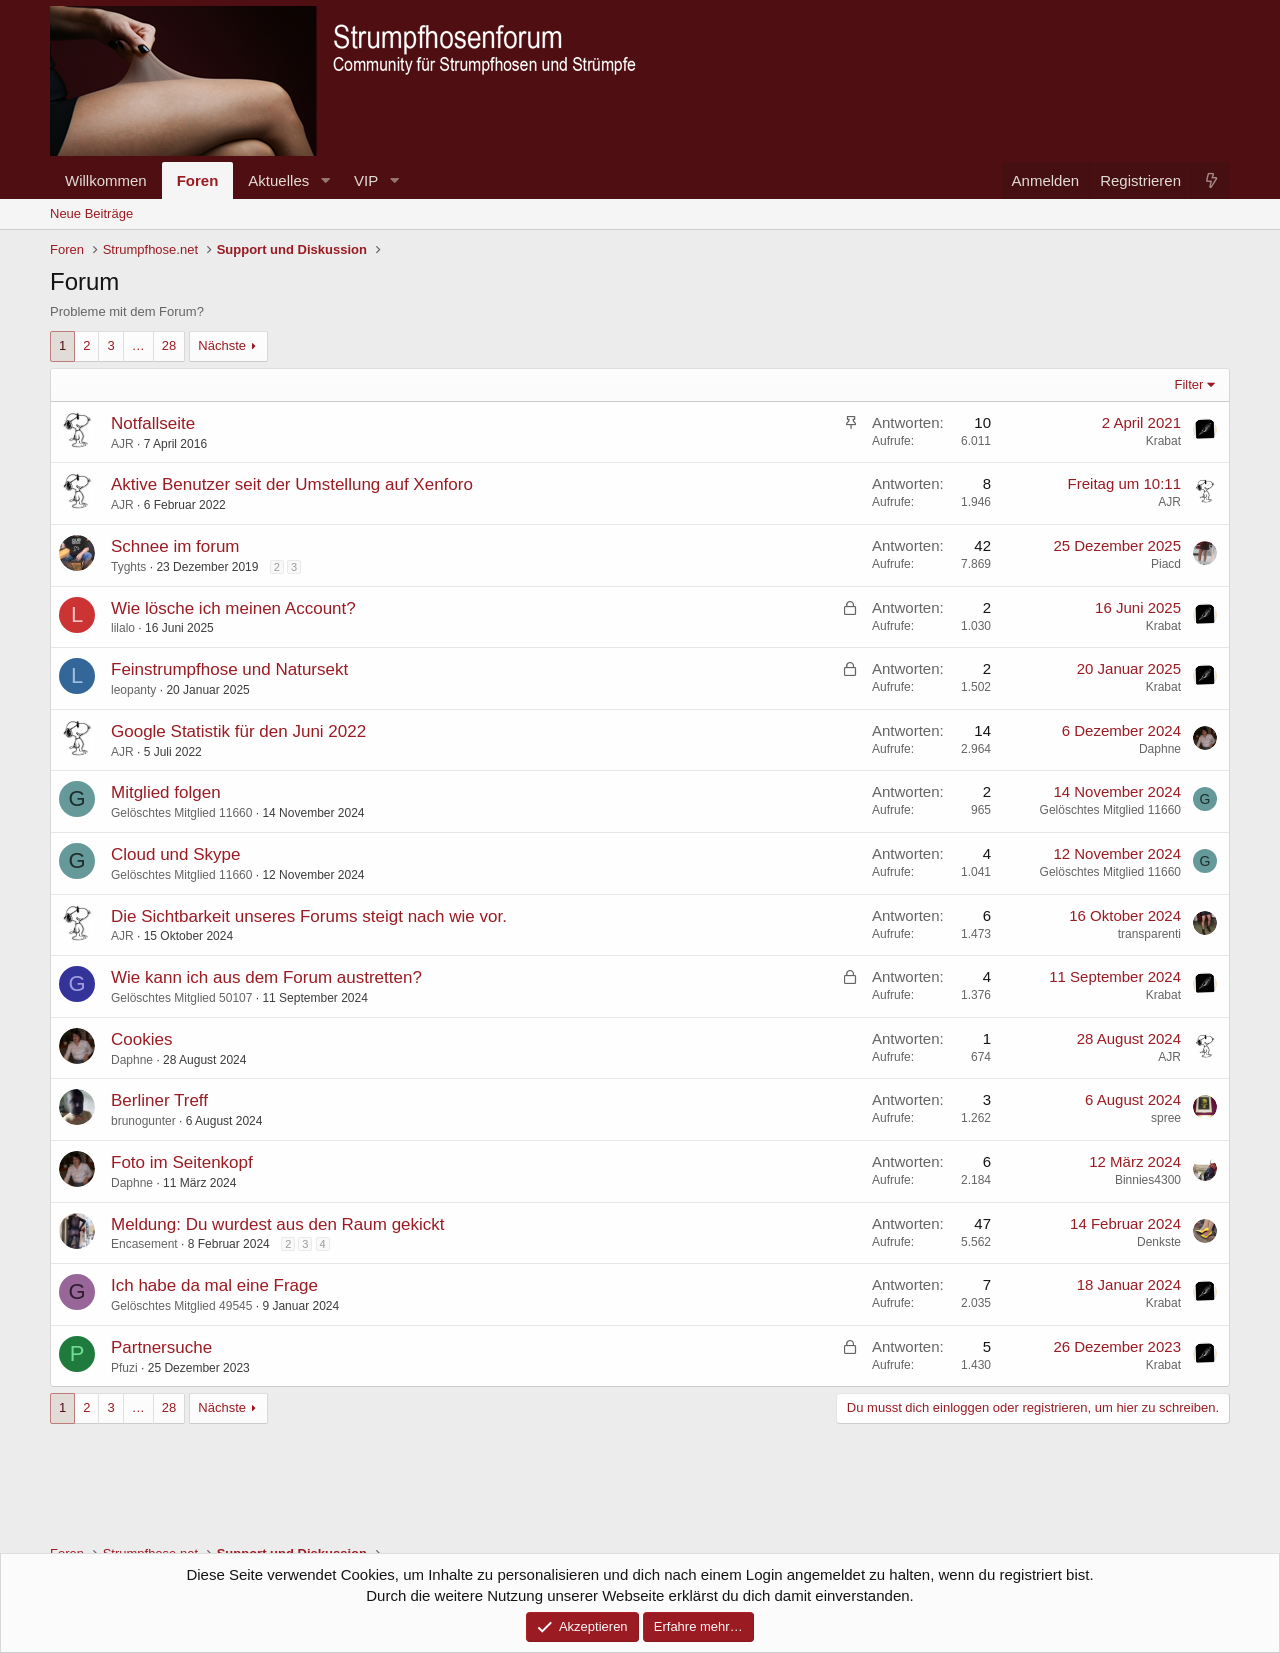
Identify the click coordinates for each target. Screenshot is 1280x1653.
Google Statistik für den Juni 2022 (238, 731)
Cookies (141, 1039)
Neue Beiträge (91, 213)
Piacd (1166, 564)
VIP (366, 180)
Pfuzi (124, 1368)
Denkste (1159, 1242)
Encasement (144, 1244)
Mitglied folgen (166, 792)
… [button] (138, 345)
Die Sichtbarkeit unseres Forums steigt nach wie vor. (309, 916)
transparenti (1149, 934)
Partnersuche (161, 1347)
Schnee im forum (175, 546)
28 (169, 345)
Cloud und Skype (175, 854)
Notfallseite (153, 423)
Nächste (222, 345)
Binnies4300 (1148, 1180)
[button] (325, 180)
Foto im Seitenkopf (182, 1162)
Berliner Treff (159, 1100)
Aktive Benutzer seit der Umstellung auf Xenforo (292, 484)
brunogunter (143, 1121)
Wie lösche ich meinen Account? (233, 608)
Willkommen (106, 180)
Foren (198, 180)
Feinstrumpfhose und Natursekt (229, 669)
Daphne (1160, 749)
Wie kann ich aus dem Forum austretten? (266, 977)
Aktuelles (278, 180)
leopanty (133, 690)
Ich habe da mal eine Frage (214, 1285)
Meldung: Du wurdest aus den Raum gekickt (278, 1224)
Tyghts (128, 567)
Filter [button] (1189, 384)
